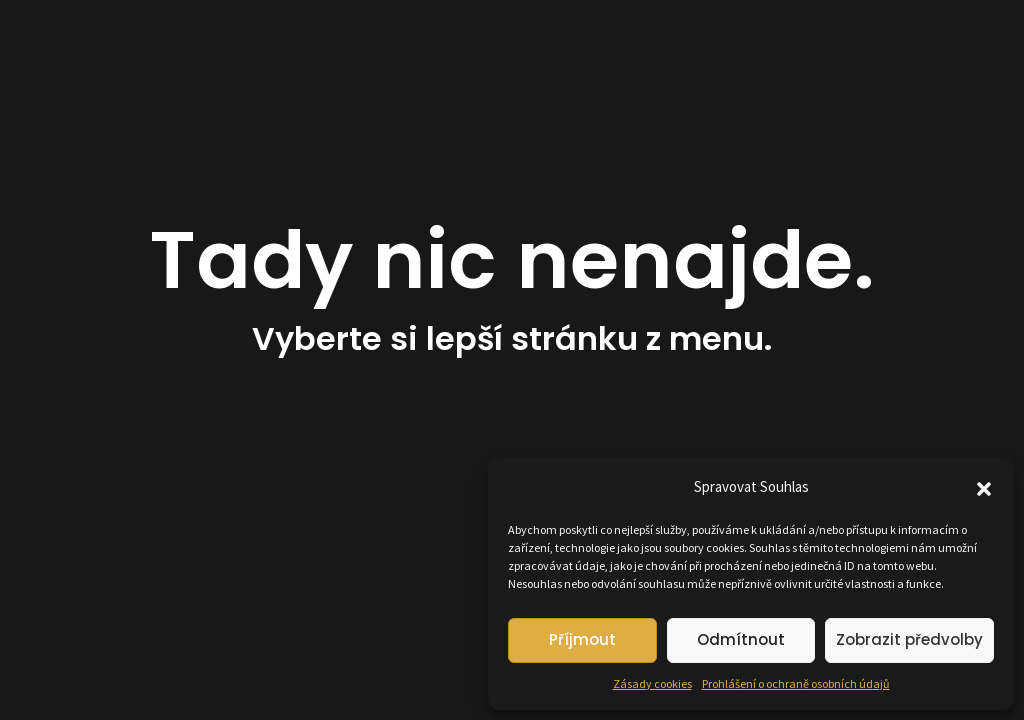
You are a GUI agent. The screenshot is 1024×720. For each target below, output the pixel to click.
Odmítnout (741, 639)
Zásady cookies (652, 683)
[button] (984, 487)
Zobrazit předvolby (909, 639)
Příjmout (582, 639)
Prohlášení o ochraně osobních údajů (796, 683)
